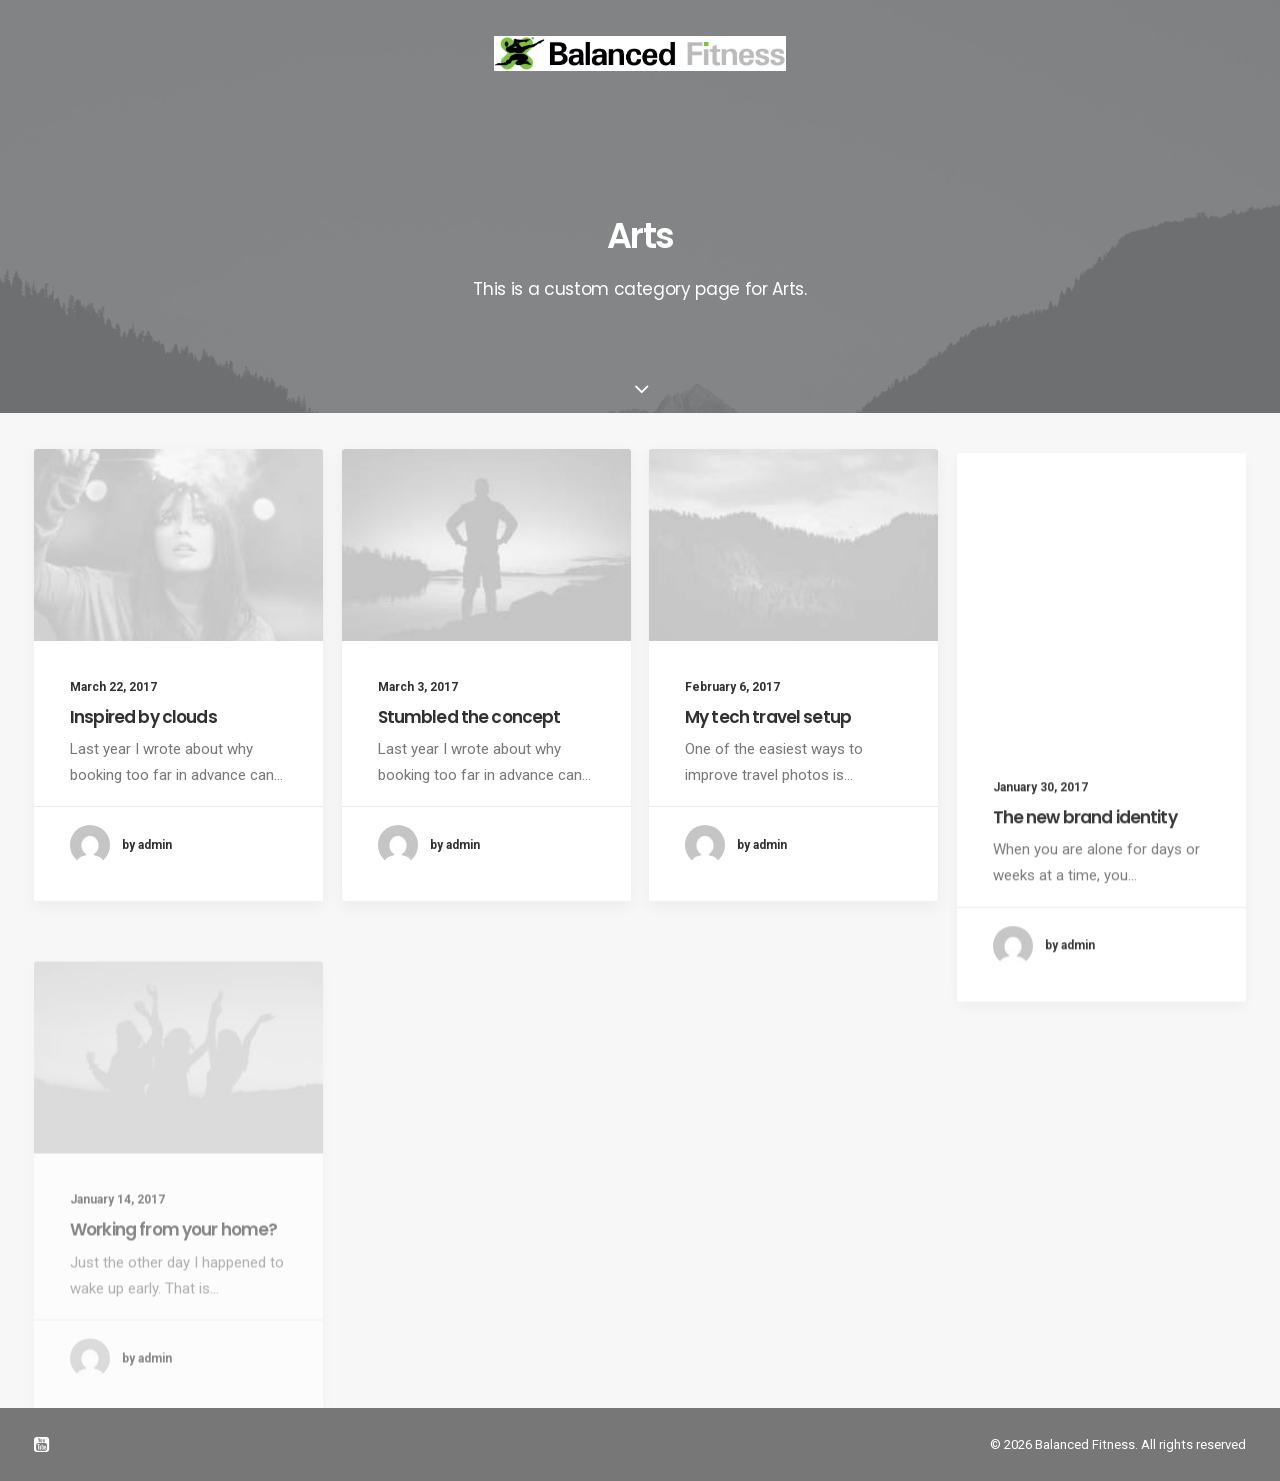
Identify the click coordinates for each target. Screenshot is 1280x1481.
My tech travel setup (768, 727)
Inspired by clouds (143, 717)
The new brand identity (1085, 866)
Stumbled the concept (469, 717)
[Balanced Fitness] (639, 53)
